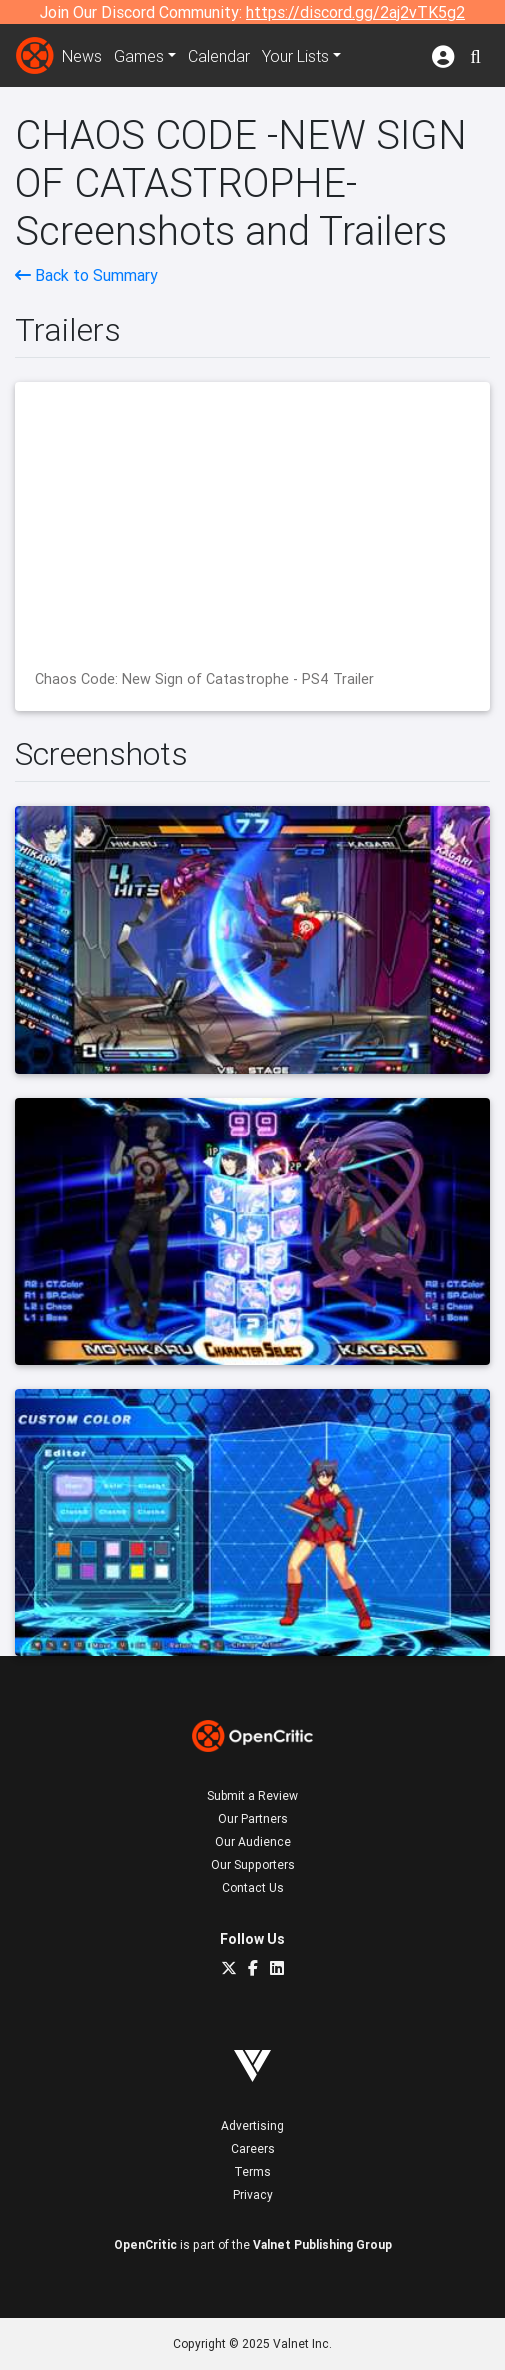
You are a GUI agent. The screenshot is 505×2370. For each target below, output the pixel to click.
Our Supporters (253, 1864)
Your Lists (295, 56)
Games (139, 56)
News (82, 56)
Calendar (219, 56)
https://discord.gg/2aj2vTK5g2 (355, 12)
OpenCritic (145, 2244)
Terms (252, 2171)
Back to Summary (86, 275)
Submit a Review (252, 1795)
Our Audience (253, 1841)
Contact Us (253, 1887)
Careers (253, 2148)
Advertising (252, 2125)
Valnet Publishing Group (322, 2244)
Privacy (253, 2194)
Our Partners (253, 1818)
